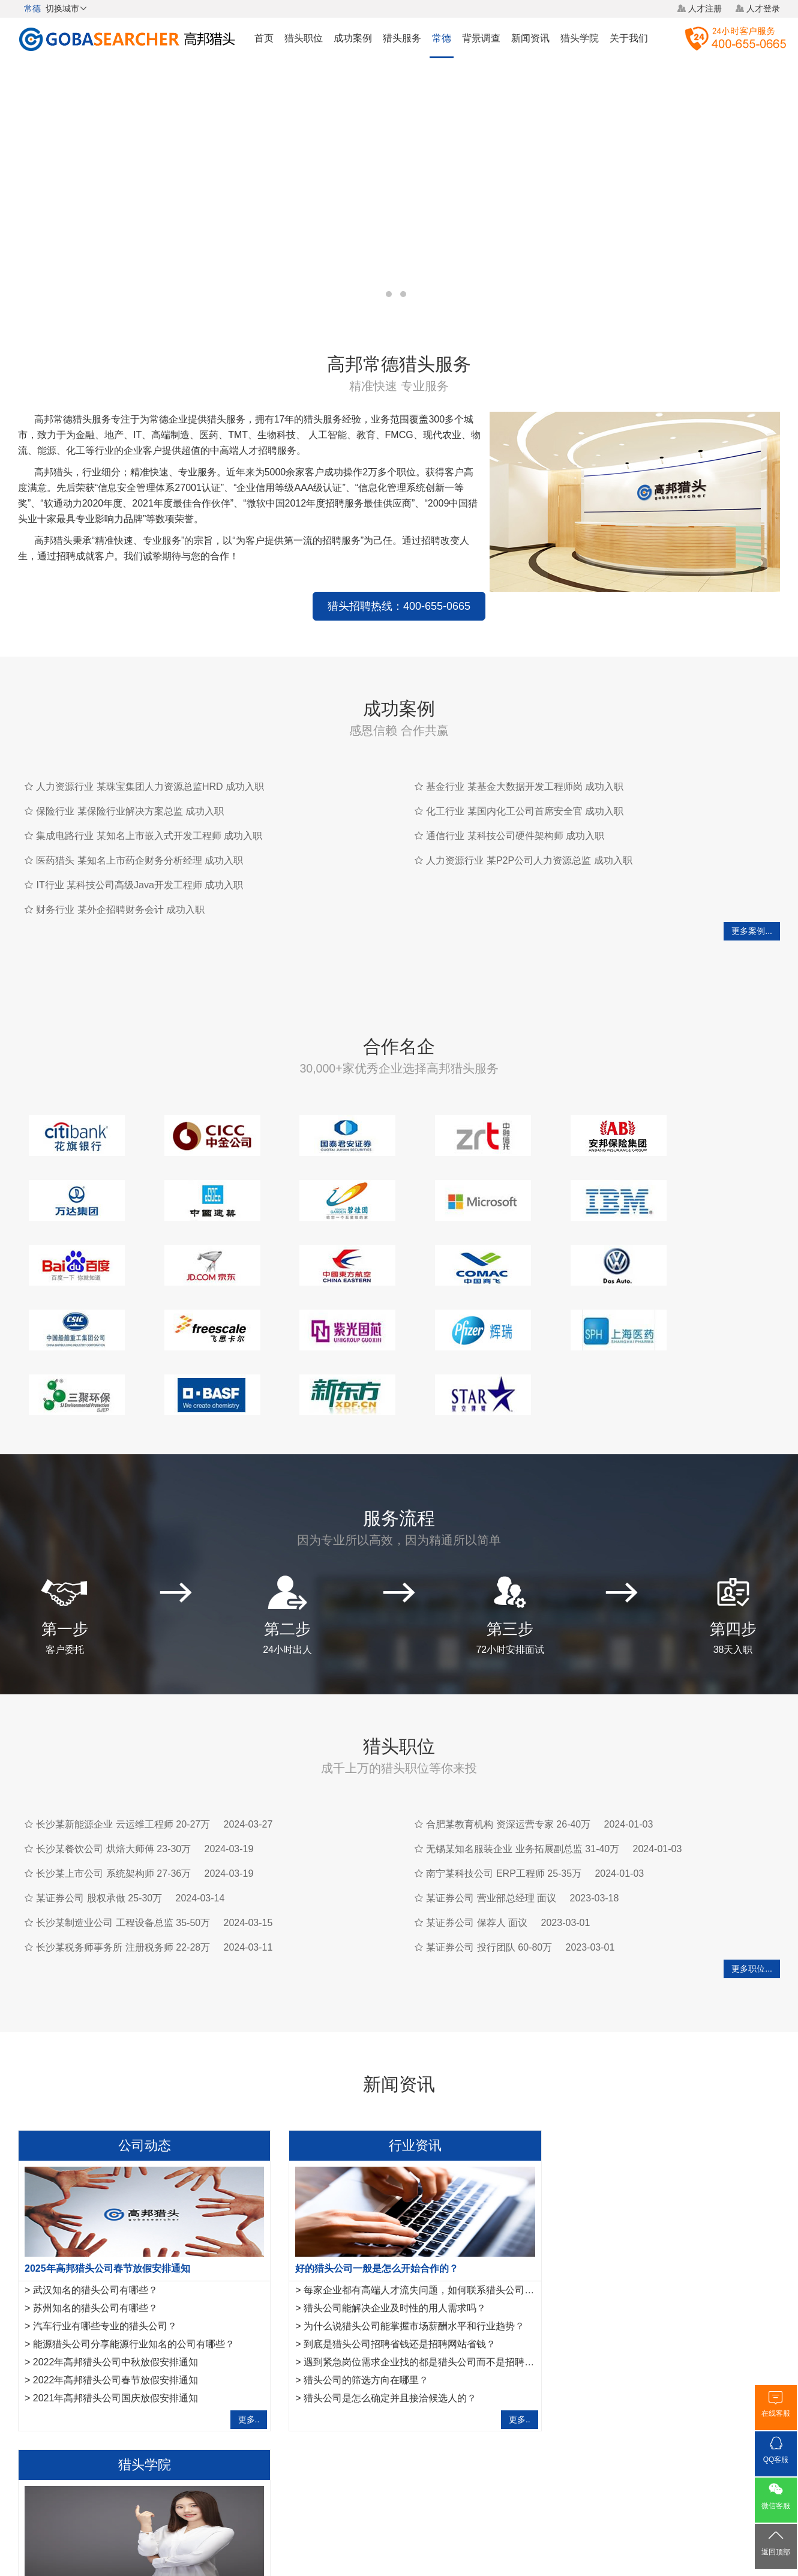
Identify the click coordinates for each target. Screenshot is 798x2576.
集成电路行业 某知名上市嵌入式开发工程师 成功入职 (149, 814)
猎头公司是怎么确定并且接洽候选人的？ (379, 2312)
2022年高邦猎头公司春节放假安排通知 (116, 2294)
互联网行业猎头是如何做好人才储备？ (634, 2221)
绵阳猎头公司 (43, 2393)
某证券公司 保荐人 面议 (476, 1836)
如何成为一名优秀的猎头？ (610, 2312)
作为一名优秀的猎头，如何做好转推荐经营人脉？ (650, 2182)
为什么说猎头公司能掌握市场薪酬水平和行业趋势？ (403, 2239)
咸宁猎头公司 (102, 2393)
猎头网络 (376, 2486)
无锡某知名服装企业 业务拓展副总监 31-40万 (522, 1762)
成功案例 (353, 38)
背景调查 (481, 38)
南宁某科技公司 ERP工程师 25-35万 (503, 1787)
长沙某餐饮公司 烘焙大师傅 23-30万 (113, 1762)
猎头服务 (402, 38)
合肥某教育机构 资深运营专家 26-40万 (508, 1738)
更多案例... (751, 909)
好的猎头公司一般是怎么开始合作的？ (366, 2182)
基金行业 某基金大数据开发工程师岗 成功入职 (524, 765)
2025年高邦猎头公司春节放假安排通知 (107, 2182)
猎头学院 (579, 38)
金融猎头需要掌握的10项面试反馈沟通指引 (644, 2203)
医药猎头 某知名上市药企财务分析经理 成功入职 (139, 839)
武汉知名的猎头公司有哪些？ (95, 2203)
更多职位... (751, 1882)
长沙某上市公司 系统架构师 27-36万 (113, 1787)
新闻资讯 (530, 38)
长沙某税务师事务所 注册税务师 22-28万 (123, 1861)
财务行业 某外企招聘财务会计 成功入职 (120, 888)
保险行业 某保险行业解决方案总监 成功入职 (130, 789)
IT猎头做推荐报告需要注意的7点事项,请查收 (647, 2294)
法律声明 (422, 2486)
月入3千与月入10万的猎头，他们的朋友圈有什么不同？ (671, 2239)
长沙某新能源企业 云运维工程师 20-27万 (123, 1738)
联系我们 (513, 2486)
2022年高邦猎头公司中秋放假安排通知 (116, 2276)
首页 (264, 38)
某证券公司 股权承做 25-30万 (99, 1812)
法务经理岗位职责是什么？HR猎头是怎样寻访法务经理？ (675, 2257)
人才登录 (763, 8)
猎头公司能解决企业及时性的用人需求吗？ (384, 2221)
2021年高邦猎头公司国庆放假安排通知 (116, 2312)
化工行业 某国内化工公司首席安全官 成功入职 (524, 789)
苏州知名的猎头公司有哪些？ (95, 2221)
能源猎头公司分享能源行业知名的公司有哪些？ (134, 2257)
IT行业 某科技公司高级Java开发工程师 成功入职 (139, 863)
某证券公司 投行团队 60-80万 (489, 1861)
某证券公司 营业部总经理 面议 (491, 1812)
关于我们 (629, 38)
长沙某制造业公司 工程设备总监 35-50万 (123, 1836)
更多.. (238, 2333)
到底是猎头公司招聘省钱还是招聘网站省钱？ (389, 2257)
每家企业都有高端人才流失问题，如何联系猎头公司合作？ (417, 2203)
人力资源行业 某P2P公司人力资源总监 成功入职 (529, 839)
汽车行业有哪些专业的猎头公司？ (105, 2239)
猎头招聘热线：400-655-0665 (249, 585)
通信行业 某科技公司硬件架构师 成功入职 (515, 814)
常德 (441, 38)
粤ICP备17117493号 (399, 2533)
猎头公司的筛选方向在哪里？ (355, 2294)
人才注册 (705, 8)
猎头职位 (303, 38)
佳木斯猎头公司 (166, 2393)
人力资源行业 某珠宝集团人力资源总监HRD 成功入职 (150, 765)
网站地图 (468, 2486)
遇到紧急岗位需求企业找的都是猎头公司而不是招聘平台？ (417, 2276)
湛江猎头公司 (230, 2393)
